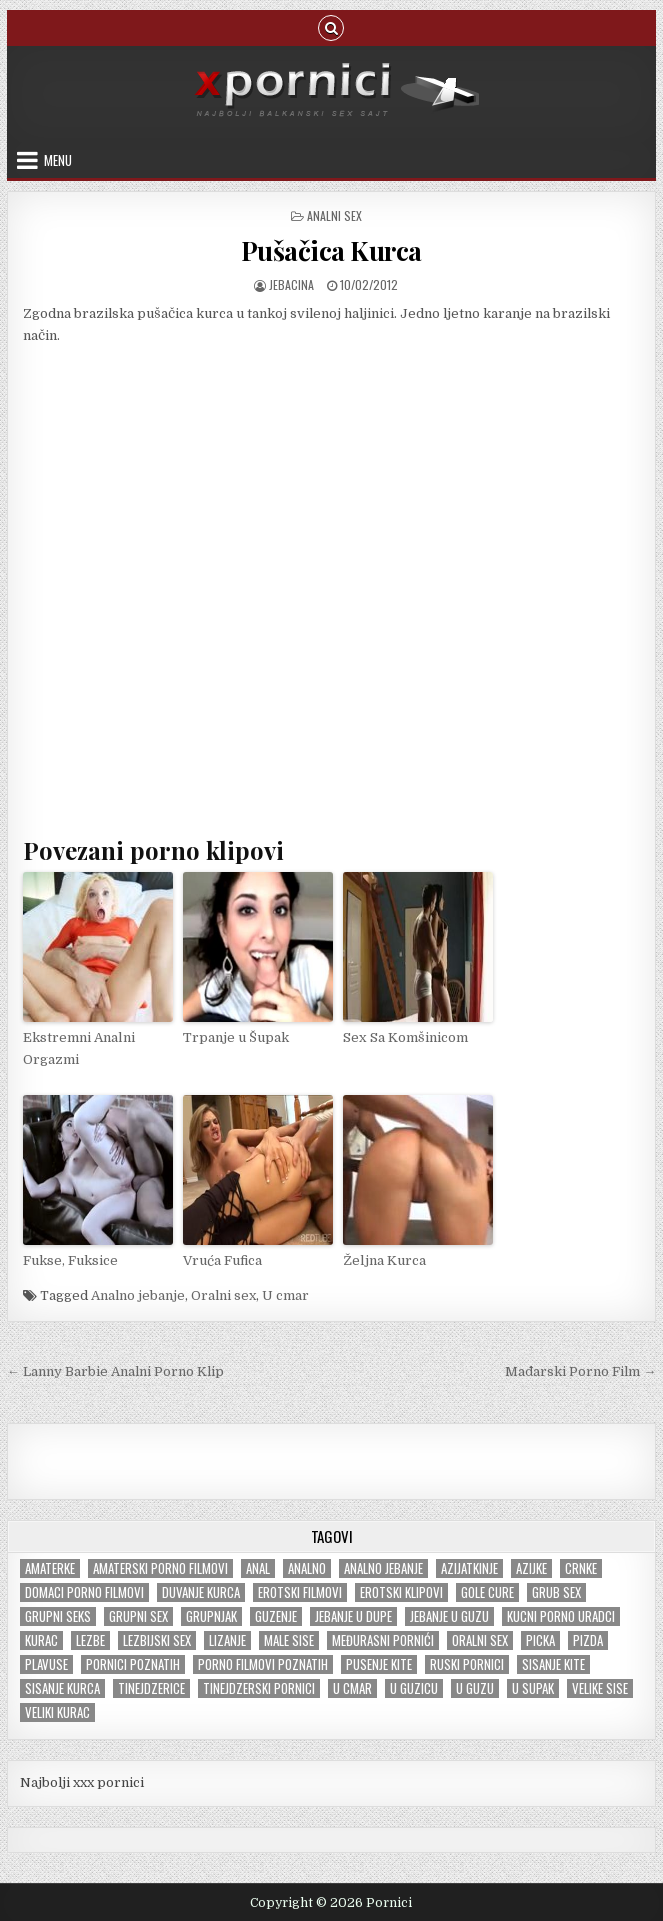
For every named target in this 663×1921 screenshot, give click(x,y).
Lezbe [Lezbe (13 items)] (90, 1639)
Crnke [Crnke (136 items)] (581, 1567)
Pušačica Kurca (331, 250)
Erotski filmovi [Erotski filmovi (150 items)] (300, 1591)
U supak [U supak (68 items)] (533, 1687)
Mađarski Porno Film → (580, 1371)
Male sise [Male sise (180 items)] (289, 1639)
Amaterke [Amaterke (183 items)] (50, 1567)
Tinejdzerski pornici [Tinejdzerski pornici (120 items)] (259, 1687)
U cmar (285, 1294)
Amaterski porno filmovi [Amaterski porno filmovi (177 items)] (160, 1567)
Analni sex (334, 215)
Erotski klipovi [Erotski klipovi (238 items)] (401, 1591)
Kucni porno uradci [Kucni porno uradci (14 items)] (561, 1615)
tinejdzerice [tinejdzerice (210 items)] (151, 1687)
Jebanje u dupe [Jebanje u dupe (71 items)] (353, 1615)
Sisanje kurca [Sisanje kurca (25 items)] (62, 1687)
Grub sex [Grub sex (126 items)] (556, 1591)
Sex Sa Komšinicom (405, 1036)
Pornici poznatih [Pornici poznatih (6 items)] (133, 1663)
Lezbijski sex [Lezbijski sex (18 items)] (157, 1639)
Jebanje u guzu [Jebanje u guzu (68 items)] (449, 1615)
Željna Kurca (384, 1258)
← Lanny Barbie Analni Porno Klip (115, 1371)
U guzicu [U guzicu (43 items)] (414, 1687)
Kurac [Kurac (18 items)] (41, 1639)
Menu (58, 160)
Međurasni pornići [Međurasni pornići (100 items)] (383, 1639)
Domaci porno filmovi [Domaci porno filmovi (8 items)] (84, 1591)
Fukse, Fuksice (70, 1258)
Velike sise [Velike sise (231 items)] (600, 1687)
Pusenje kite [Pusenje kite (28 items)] (379, 1663)
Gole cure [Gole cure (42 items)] (487, 1591)
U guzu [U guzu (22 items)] (475, 1687)
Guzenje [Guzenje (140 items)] (276, 1615)
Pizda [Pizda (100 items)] (588, 1639)
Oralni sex (223, 1294)
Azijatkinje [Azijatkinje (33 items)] (469, 1567)
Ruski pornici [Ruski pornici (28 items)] (467, 1663)
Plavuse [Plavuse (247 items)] (46, 1663)
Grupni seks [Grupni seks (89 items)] (58, 1615)
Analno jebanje (138, 1294)
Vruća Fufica (222, 1258)
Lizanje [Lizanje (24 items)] (227, 1639)
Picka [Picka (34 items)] (540, 1639)
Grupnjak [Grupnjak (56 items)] (211, 1615)
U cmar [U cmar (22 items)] (352, 1687)
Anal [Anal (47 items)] (258, 1567)
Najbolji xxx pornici (82, 1781)
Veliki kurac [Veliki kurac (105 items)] (57, 1711)
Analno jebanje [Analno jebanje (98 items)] (383, 1567)
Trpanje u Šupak (236, 1036)
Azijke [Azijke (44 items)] (531, 1567)
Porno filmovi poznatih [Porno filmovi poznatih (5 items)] (263, 1663)
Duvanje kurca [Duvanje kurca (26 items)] (201, 1591)
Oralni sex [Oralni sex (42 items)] (480, 1639)
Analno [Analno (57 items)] (307, 1567)
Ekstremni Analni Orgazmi (78, 1047)
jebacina (291, 284)
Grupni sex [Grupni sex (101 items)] (138, 1615)
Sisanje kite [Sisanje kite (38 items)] (553, 1663)
